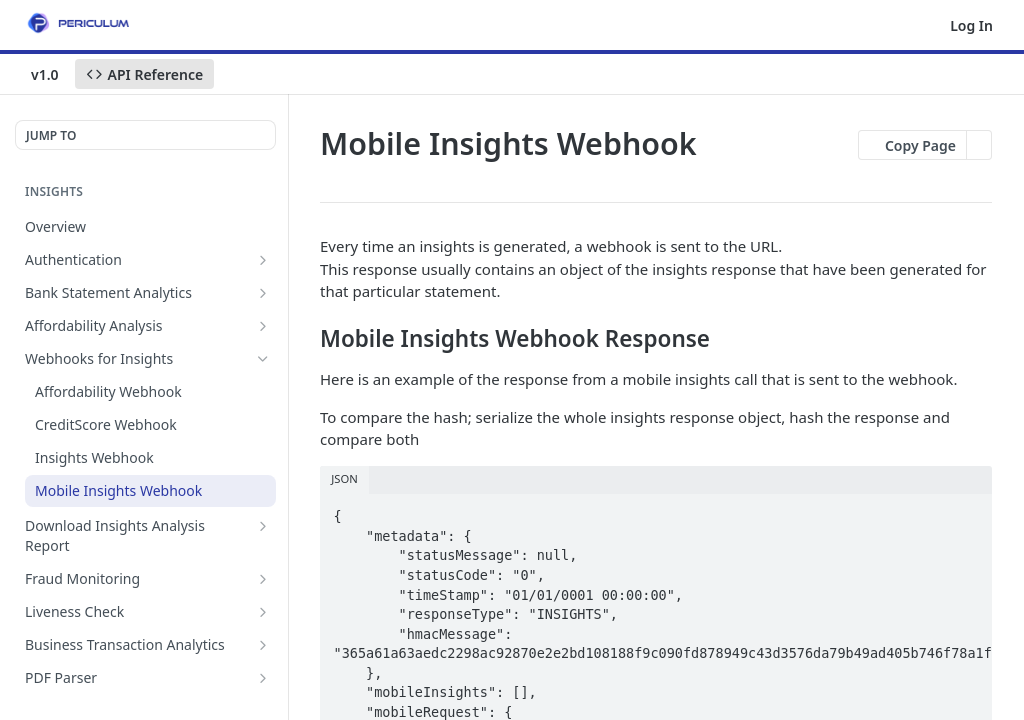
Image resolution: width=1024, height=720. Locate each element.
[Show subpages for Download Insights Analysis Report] (263, 526)
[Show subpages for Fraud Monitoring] (263, 579)
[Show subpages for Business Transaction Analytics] (263, 645)
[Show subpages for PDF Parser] (263, 678)
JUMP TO (51, 135)
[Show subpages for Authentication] (263, 260)
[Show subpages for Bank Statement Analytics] (263, 293)
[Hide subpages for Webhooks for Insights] (263, 359)
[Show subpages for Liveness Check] (263, 612)
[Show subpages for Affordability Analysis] (263, 326)
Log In (971, 25)
